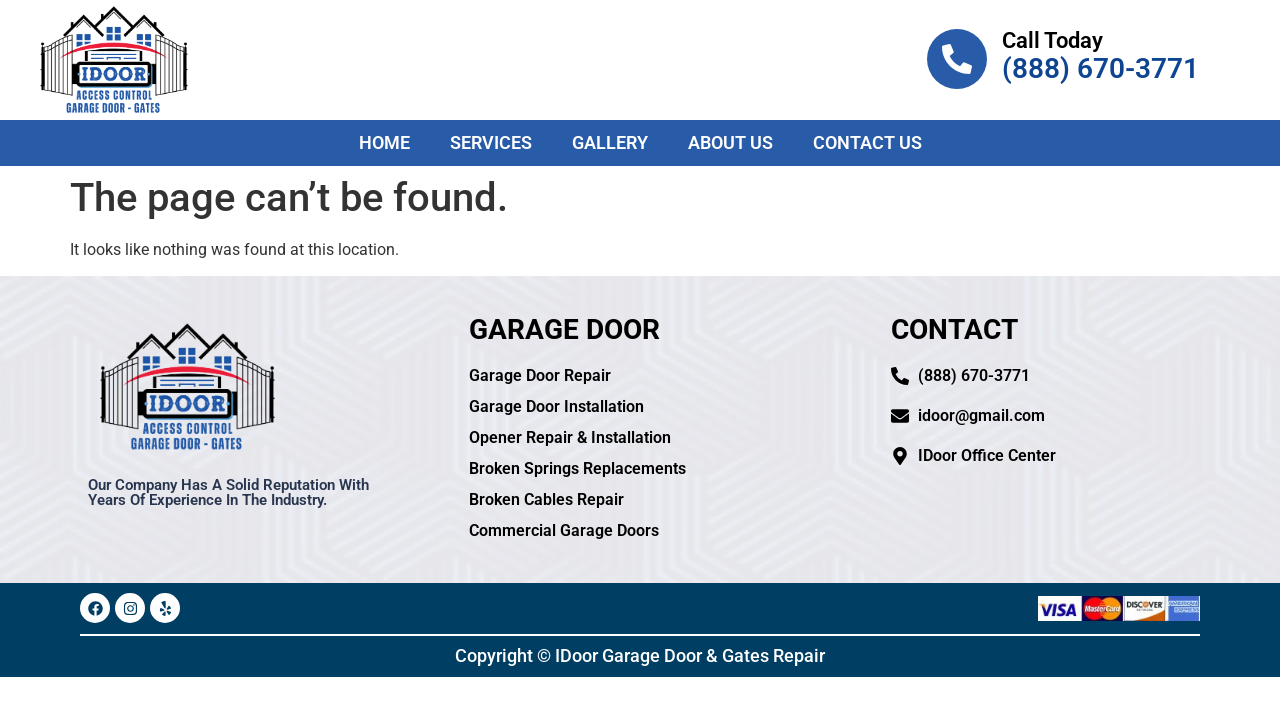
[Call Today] (957, 59)
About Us (730, 142)
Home (384, 142)
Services (491, 142)
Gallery (610, 142)
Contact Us (867, 142)
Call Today (1052, 40)
